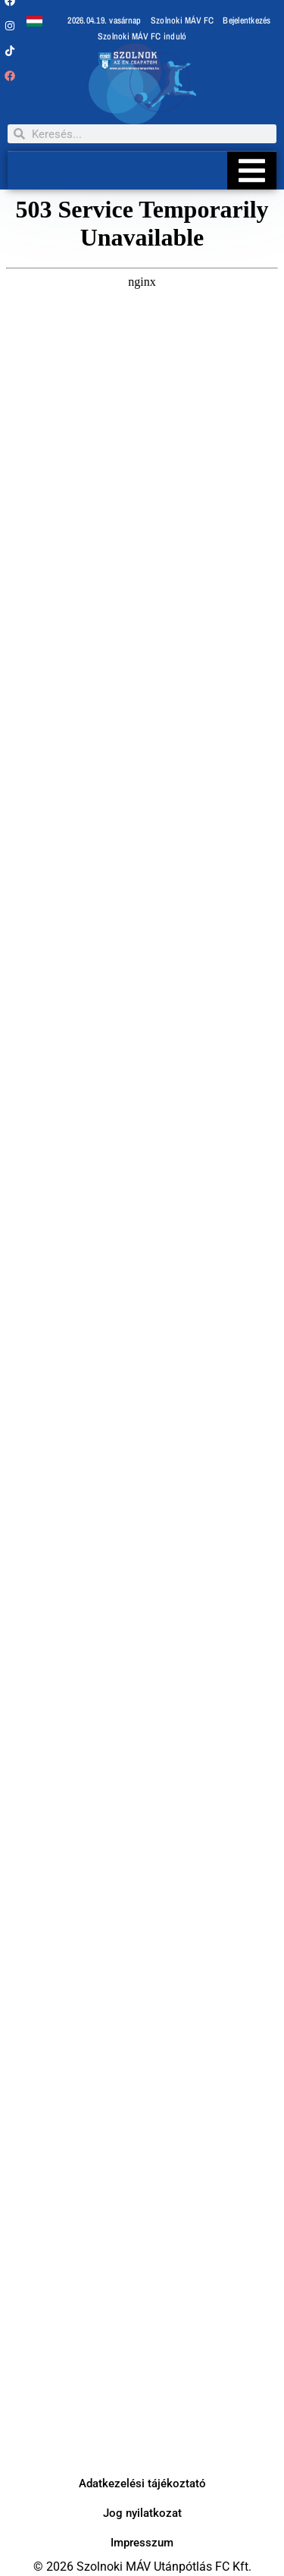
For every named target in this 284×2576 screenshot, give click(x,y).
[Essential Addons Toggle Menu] (251, 171)
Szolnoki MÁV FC (182, 20)
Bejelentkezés (246, 20)
